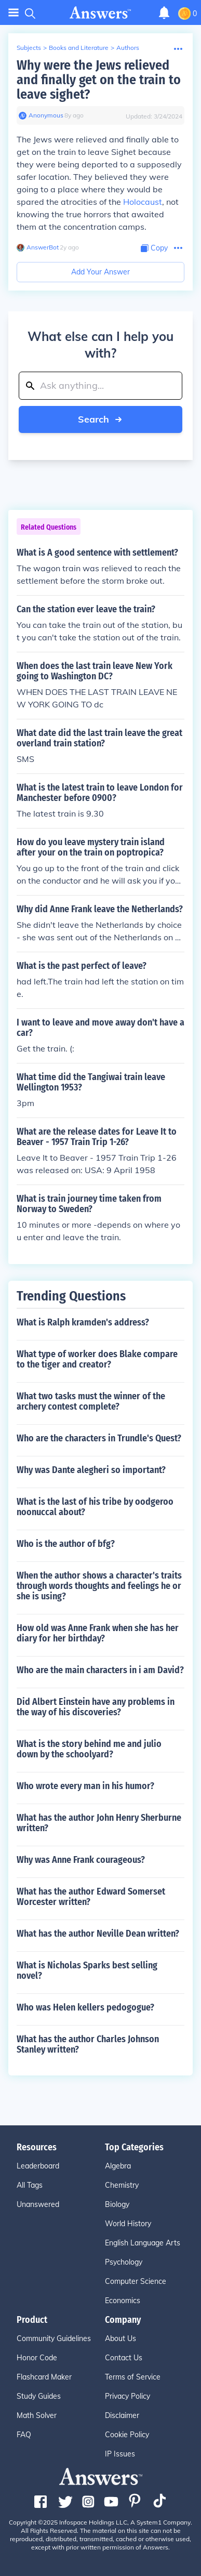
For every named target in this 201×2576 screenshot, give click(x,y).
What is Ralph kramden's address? (83, 1322)
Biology (117, 2204)
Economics (122, 2300)
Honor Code (37, 2357)
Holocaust (142, 201)
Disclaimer (122, 2415)
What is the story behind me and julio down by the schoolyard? (89, 1749)
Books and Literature (79, 47)
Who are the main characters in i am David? (100, 1670)
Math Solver (37, 2415)
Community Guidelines (54, 2338)
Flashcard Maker (44, 2377)
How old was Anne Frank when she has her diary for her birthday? (98, 1633)
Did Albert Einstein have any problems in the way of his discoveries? (96, 1707)
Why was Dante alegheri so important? (91, 1470)
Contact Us (123, 2357)
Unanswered (38, 2204)
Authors (127, 47)
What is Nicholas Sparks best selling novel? (87, 1970)
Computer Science (135, 2281)
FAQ (24, 2434)
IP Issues (120, 2454)
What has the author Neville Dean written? (98, 1933)
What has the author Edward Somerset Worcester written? (91, 1897)
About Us (120, 2338)
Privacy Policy (127, 2396)
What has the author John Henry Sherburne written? (99, 1823)
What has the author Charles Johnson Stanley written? (88, 2044)
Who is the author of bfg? (66, 1543)
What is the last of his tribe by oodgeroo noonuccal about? (95, 1507)
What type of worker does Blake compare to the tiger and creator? (97, 1359)
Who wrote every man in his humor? (85, 1786)
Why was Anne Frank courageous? (81, 1859)
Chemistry (122, 2185)
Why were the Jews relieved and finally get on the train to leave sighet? (99, 79)
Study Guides (39, 2396)
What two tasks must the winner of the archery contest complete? (91, 1401)
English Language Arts (142, 2243)
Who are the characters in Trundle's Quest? (99, 1438)
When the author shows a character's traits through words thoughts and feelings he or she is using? (99, 1586)
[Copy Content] (154, 248)
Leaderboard (38, 2166)
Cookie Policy (127, 2434)
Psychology (123, 2262)
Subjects (29, 47)
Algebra (118, 2166)
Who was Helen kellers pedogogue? (85, 2007)
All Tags (30, 2185)
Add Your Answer (100, 272)
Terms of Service (132, 2377)
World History (128, 2223)
